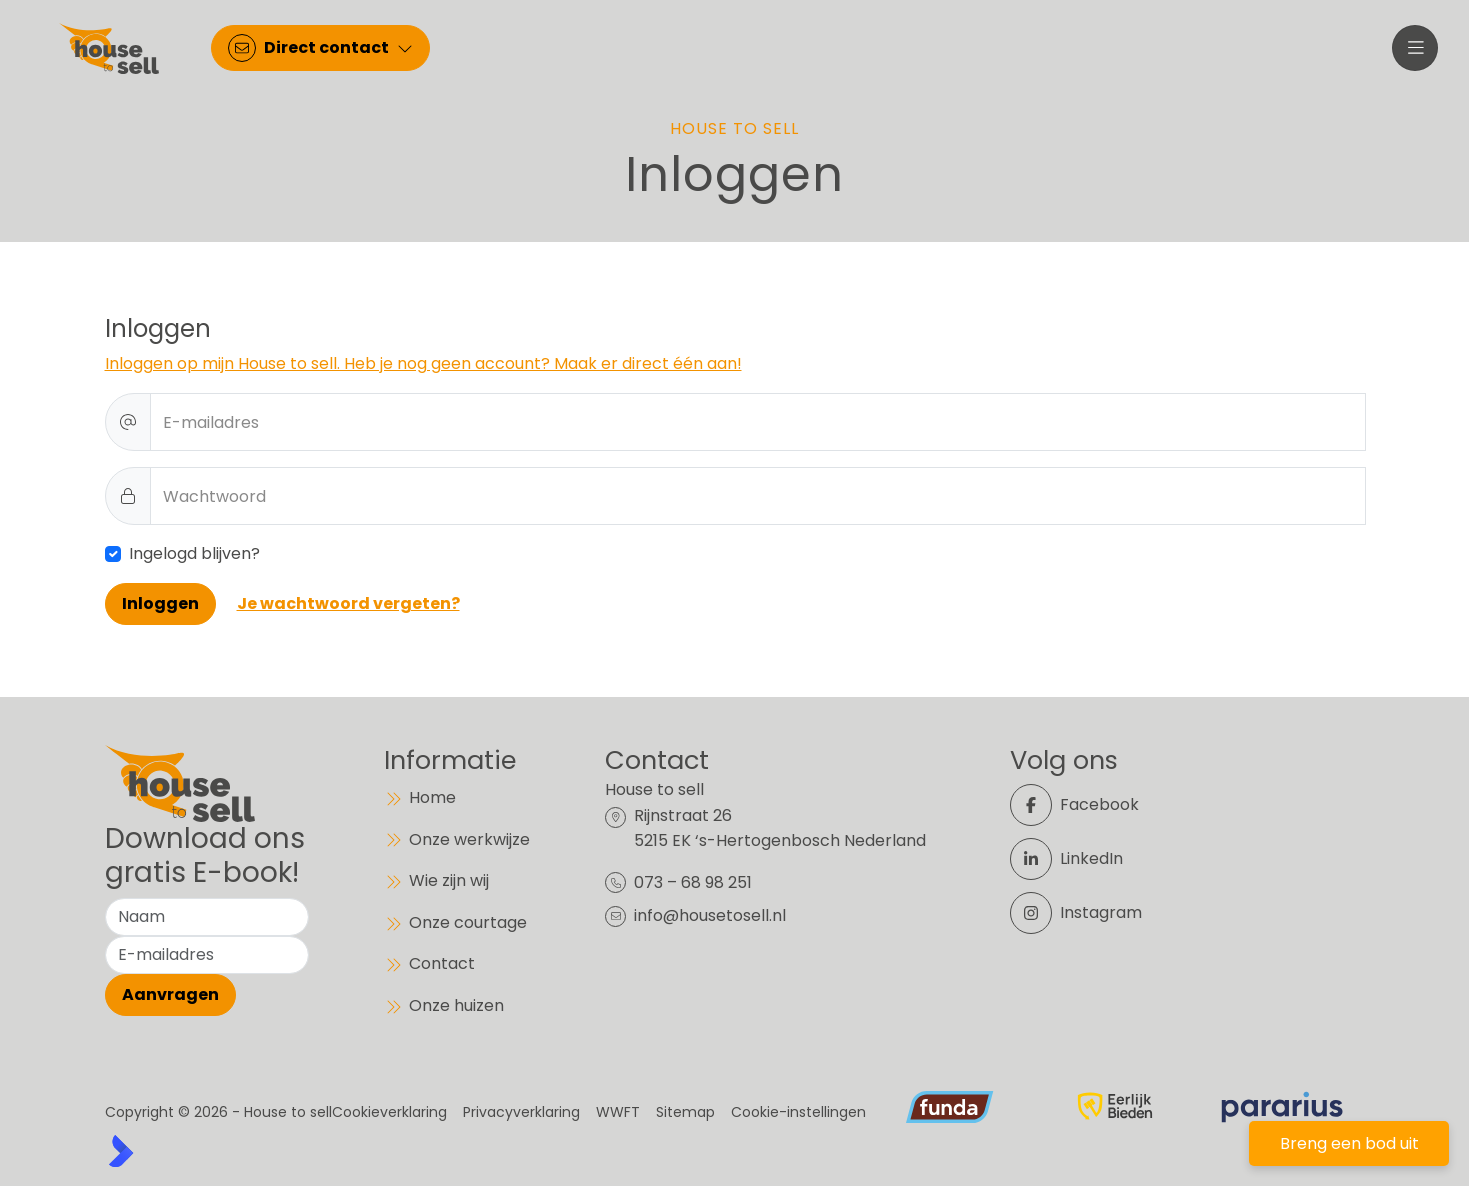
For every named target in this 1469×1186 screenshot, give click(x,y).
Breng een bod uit (1349, 1143)
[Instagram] (1086, 913)
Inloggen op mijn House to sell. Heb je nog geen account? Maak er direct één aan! (423, 363)
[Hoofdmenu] (1414, 50)
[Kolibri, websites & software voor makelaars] (121, 1151)
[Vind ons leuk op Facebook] (1086, 805)
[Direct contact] (322, 50)
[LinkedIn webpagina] (1086, 859)
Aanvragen (170, 994)
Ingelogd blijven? (194, 553)
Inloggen (160, 603)
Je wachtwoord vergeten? (348, 603)
